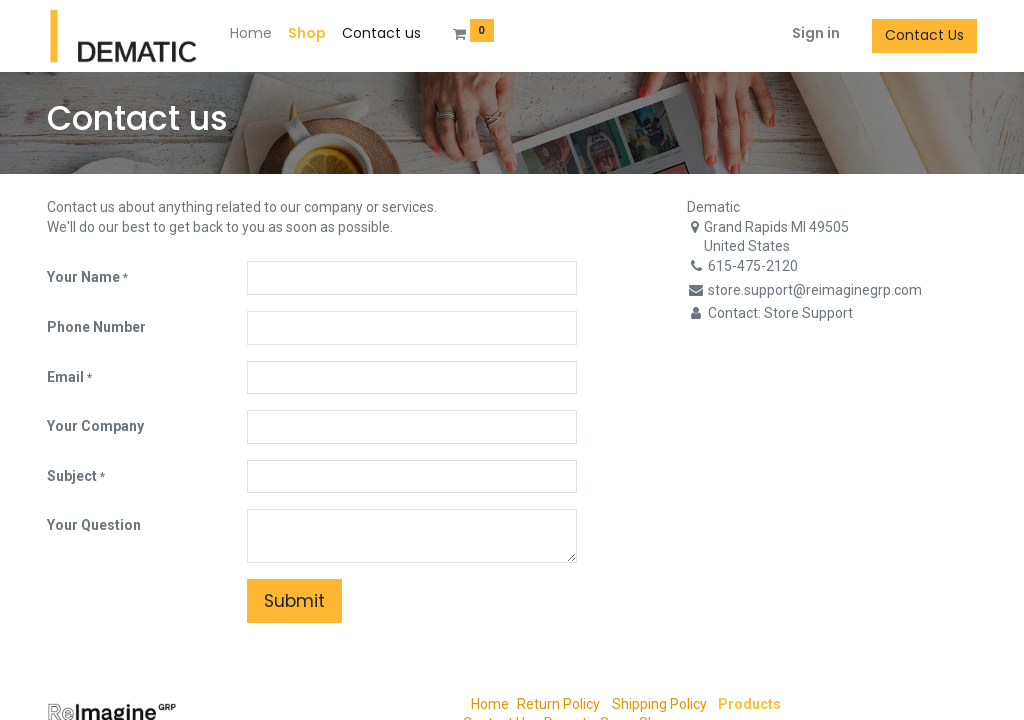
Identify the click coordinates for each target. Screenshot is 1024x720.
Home (490, 704)
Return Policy (558, 704)
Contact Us (924, 35)
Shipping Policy (658, 704)
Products (749, 704)
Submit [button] (294, 601)
